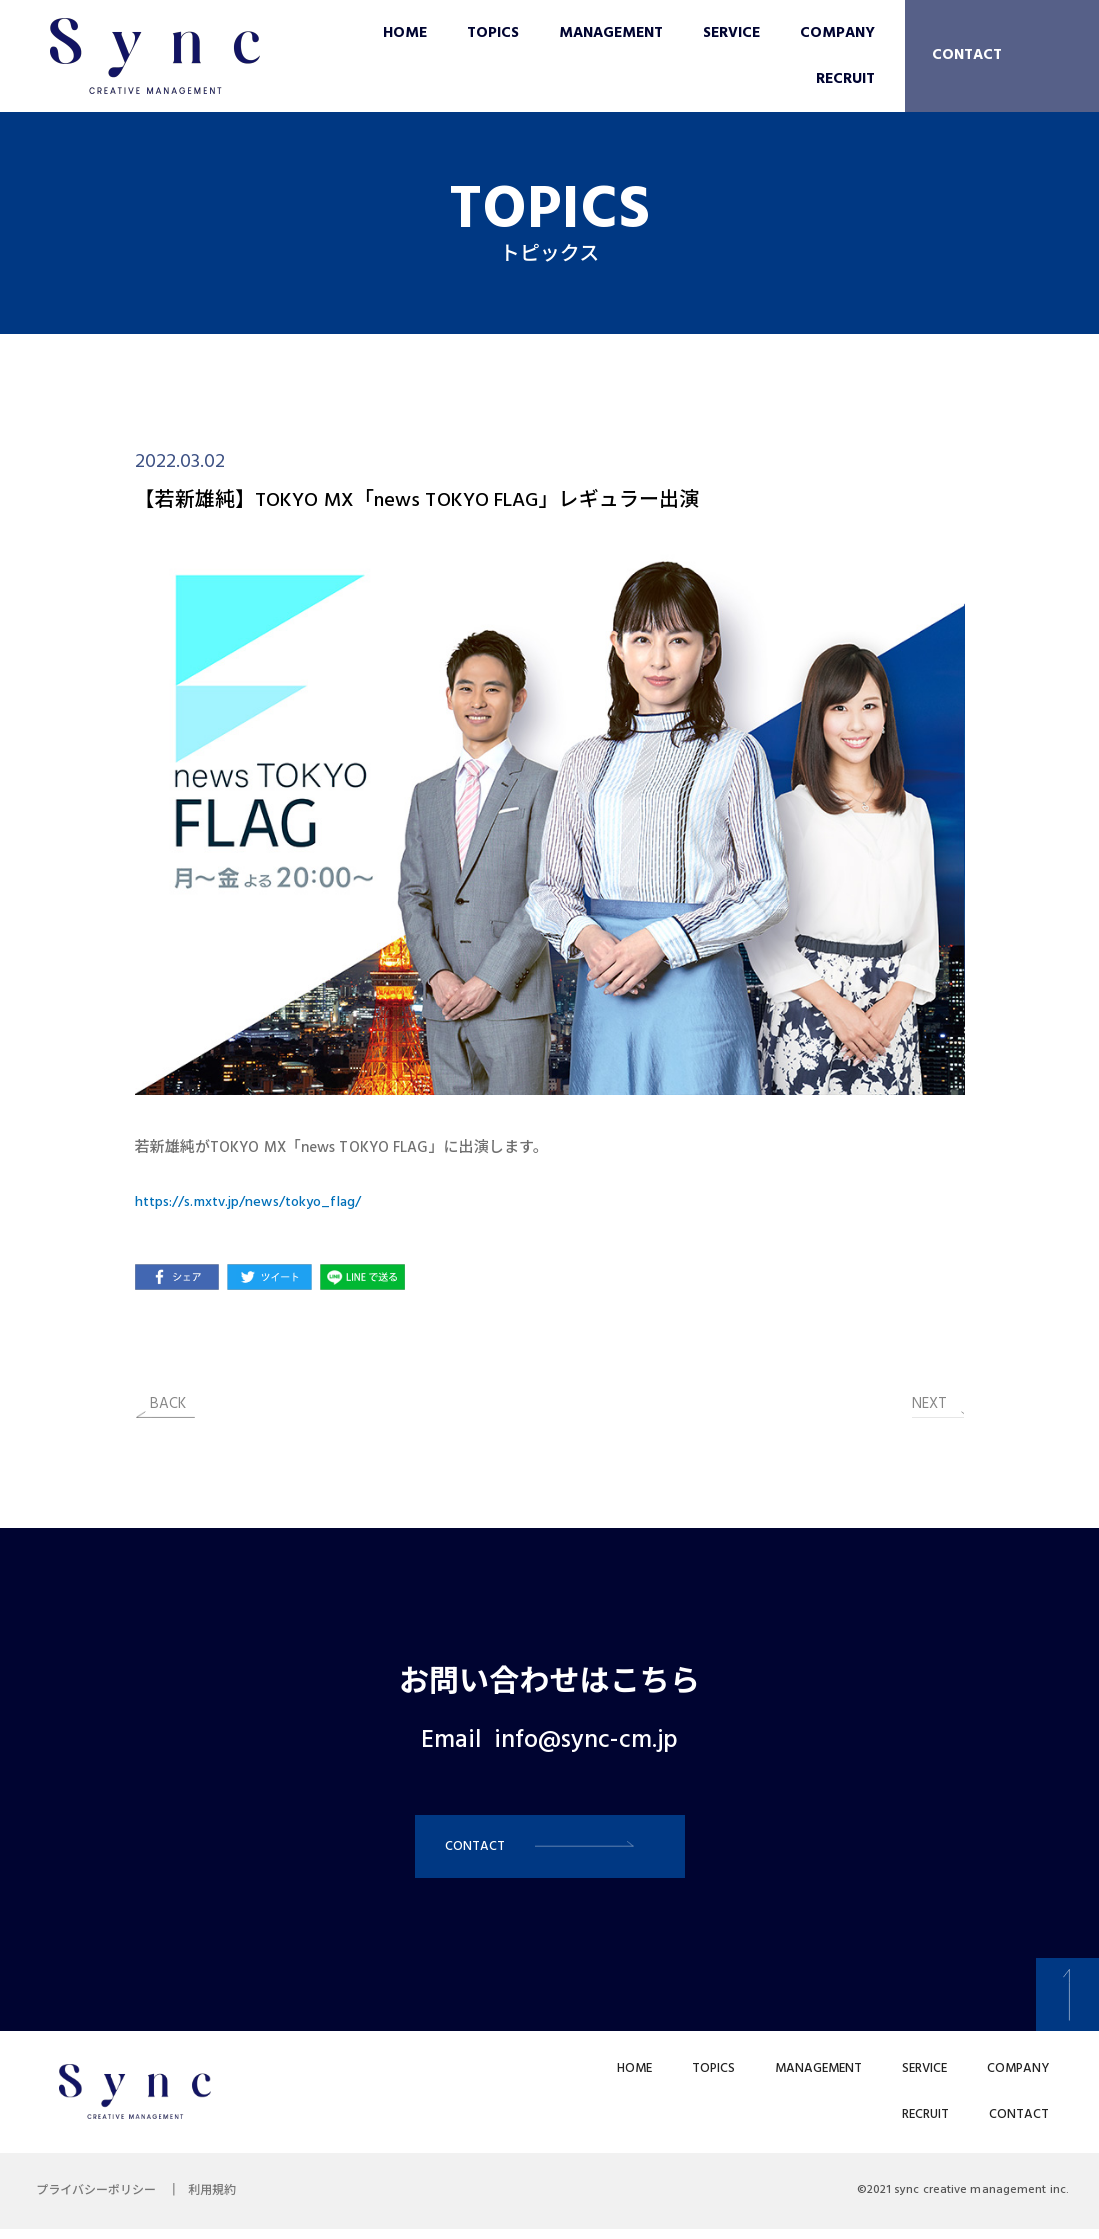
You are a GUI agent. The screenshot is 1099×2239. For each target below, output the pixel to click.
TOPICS (493, 33)
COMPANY (837, 33)
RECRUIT (845, 79)
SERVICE (731, 33)
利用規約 (224, 2201)
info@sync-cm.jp (586, 1741)
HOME (405, 33)
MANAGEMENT (611, 33)
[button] (550, 1851)
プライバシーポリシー (100, 2201)
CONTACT (967, 55)
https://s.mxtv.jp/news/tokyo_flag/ (257, 1202)
